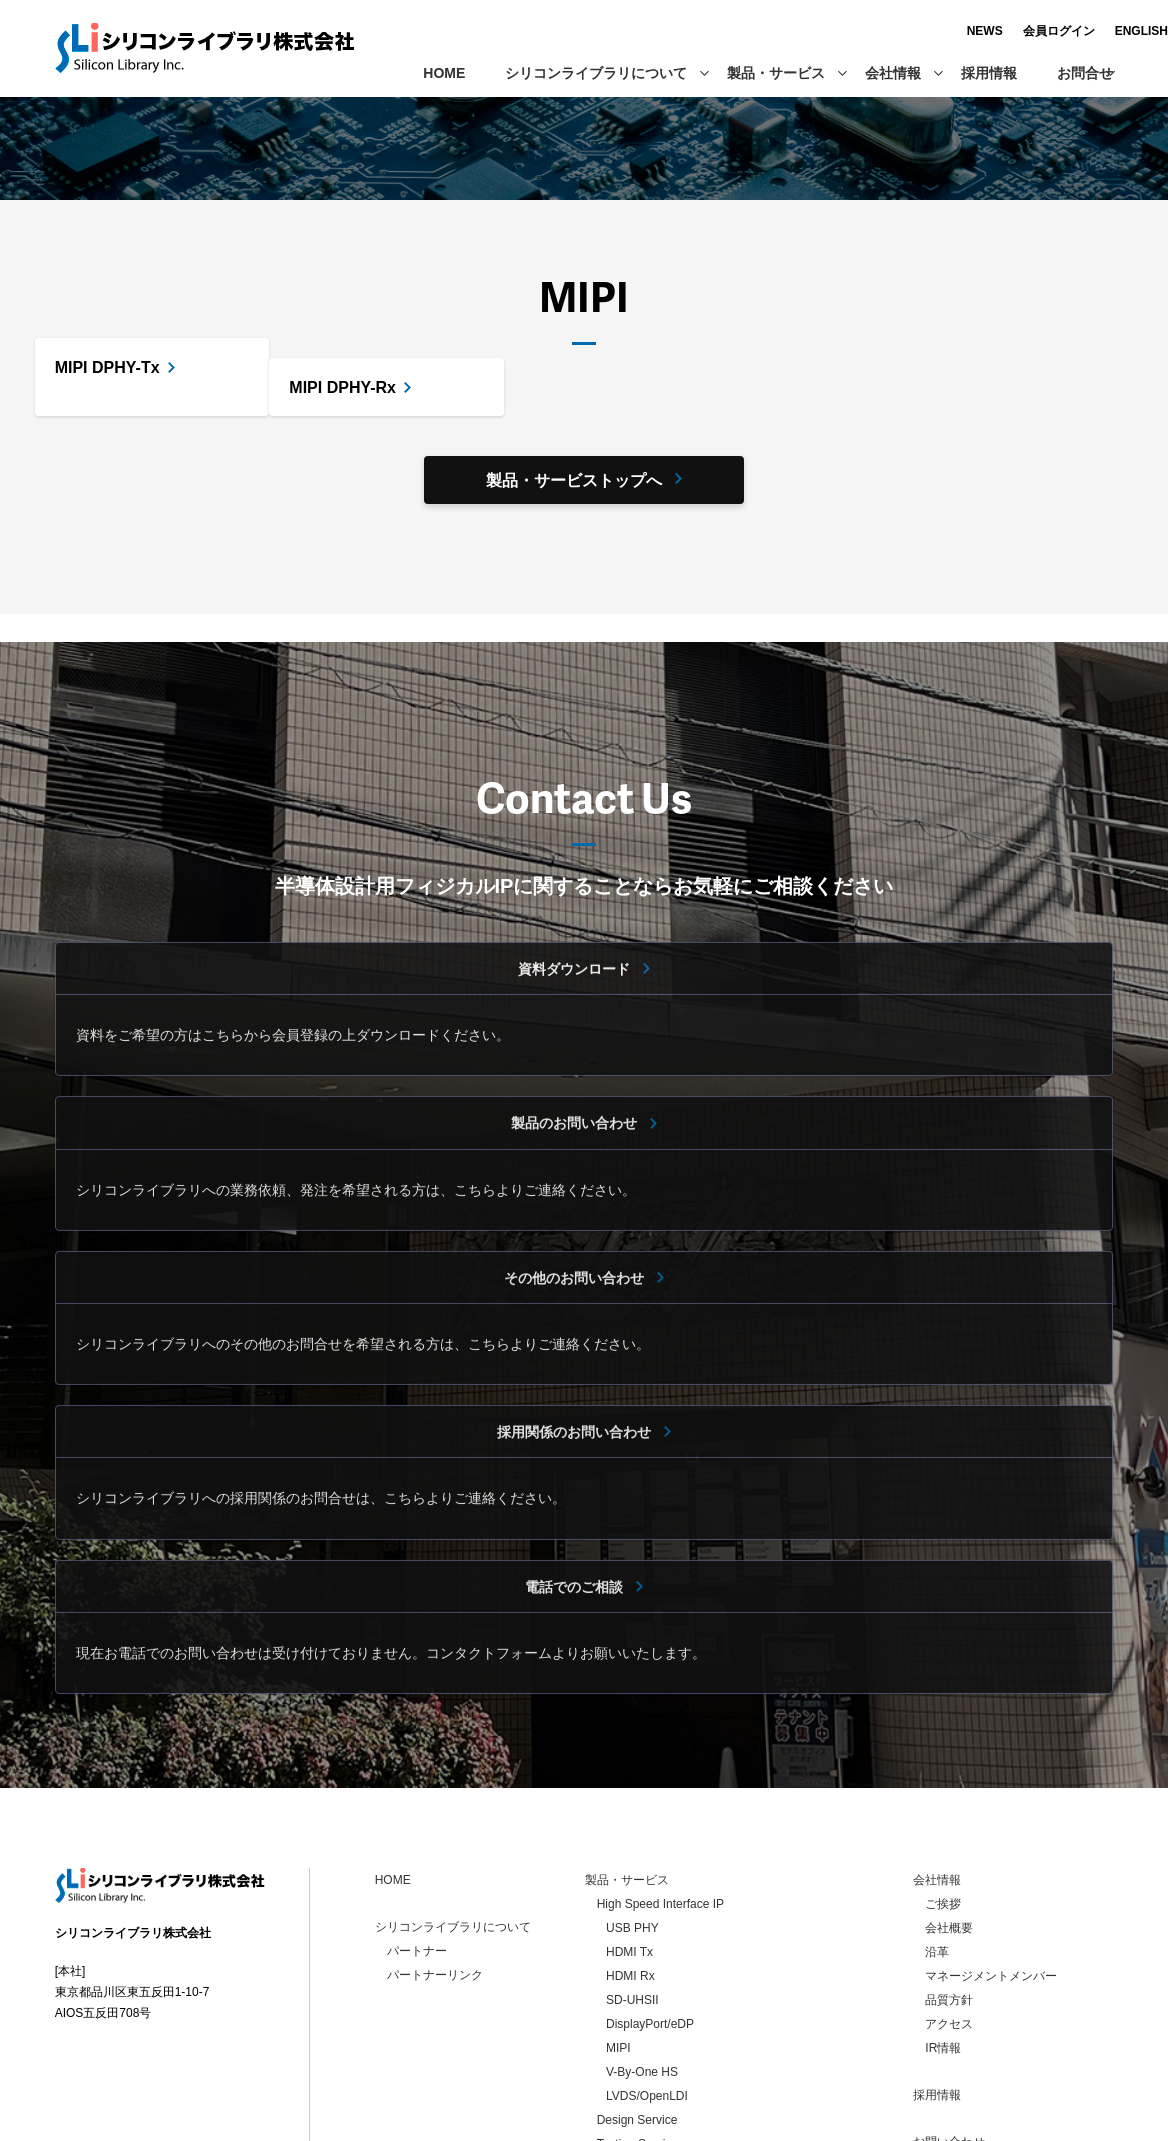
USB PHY (632, 1769)
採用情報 (989, 73)
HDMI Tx (629, 1793)
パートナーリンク (435, 1816)
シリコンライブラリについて (606, 73)
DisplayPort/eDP (650, 1865)
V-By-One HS (642, 1913)
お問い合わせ (949, 1983)
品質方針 (949, 1841)
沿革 (937, 1793)
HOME (444, 73)
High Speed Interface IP (309, 137)
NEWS (930, 31)
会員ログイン (1004, 31)
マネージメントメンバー (991, 1817)
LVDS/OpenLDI (647, 1937)
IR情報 (943, 1889)
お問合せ (1085, 73)
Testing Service (637, 1985)
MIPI (618, 1889)
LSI (606, 2009)
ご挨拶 (943, 1745)
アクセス (949, 1865)
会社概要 (949, 1769)
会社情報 (903, 73)
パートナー (417, 1792)
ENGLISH (1086, 31)
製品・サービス (786, 73)
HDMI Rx (630, 1817)
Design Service (637, 1961)
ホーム (76, 137)
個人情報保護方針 (973, 2007)
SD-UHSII (632, 1841)
